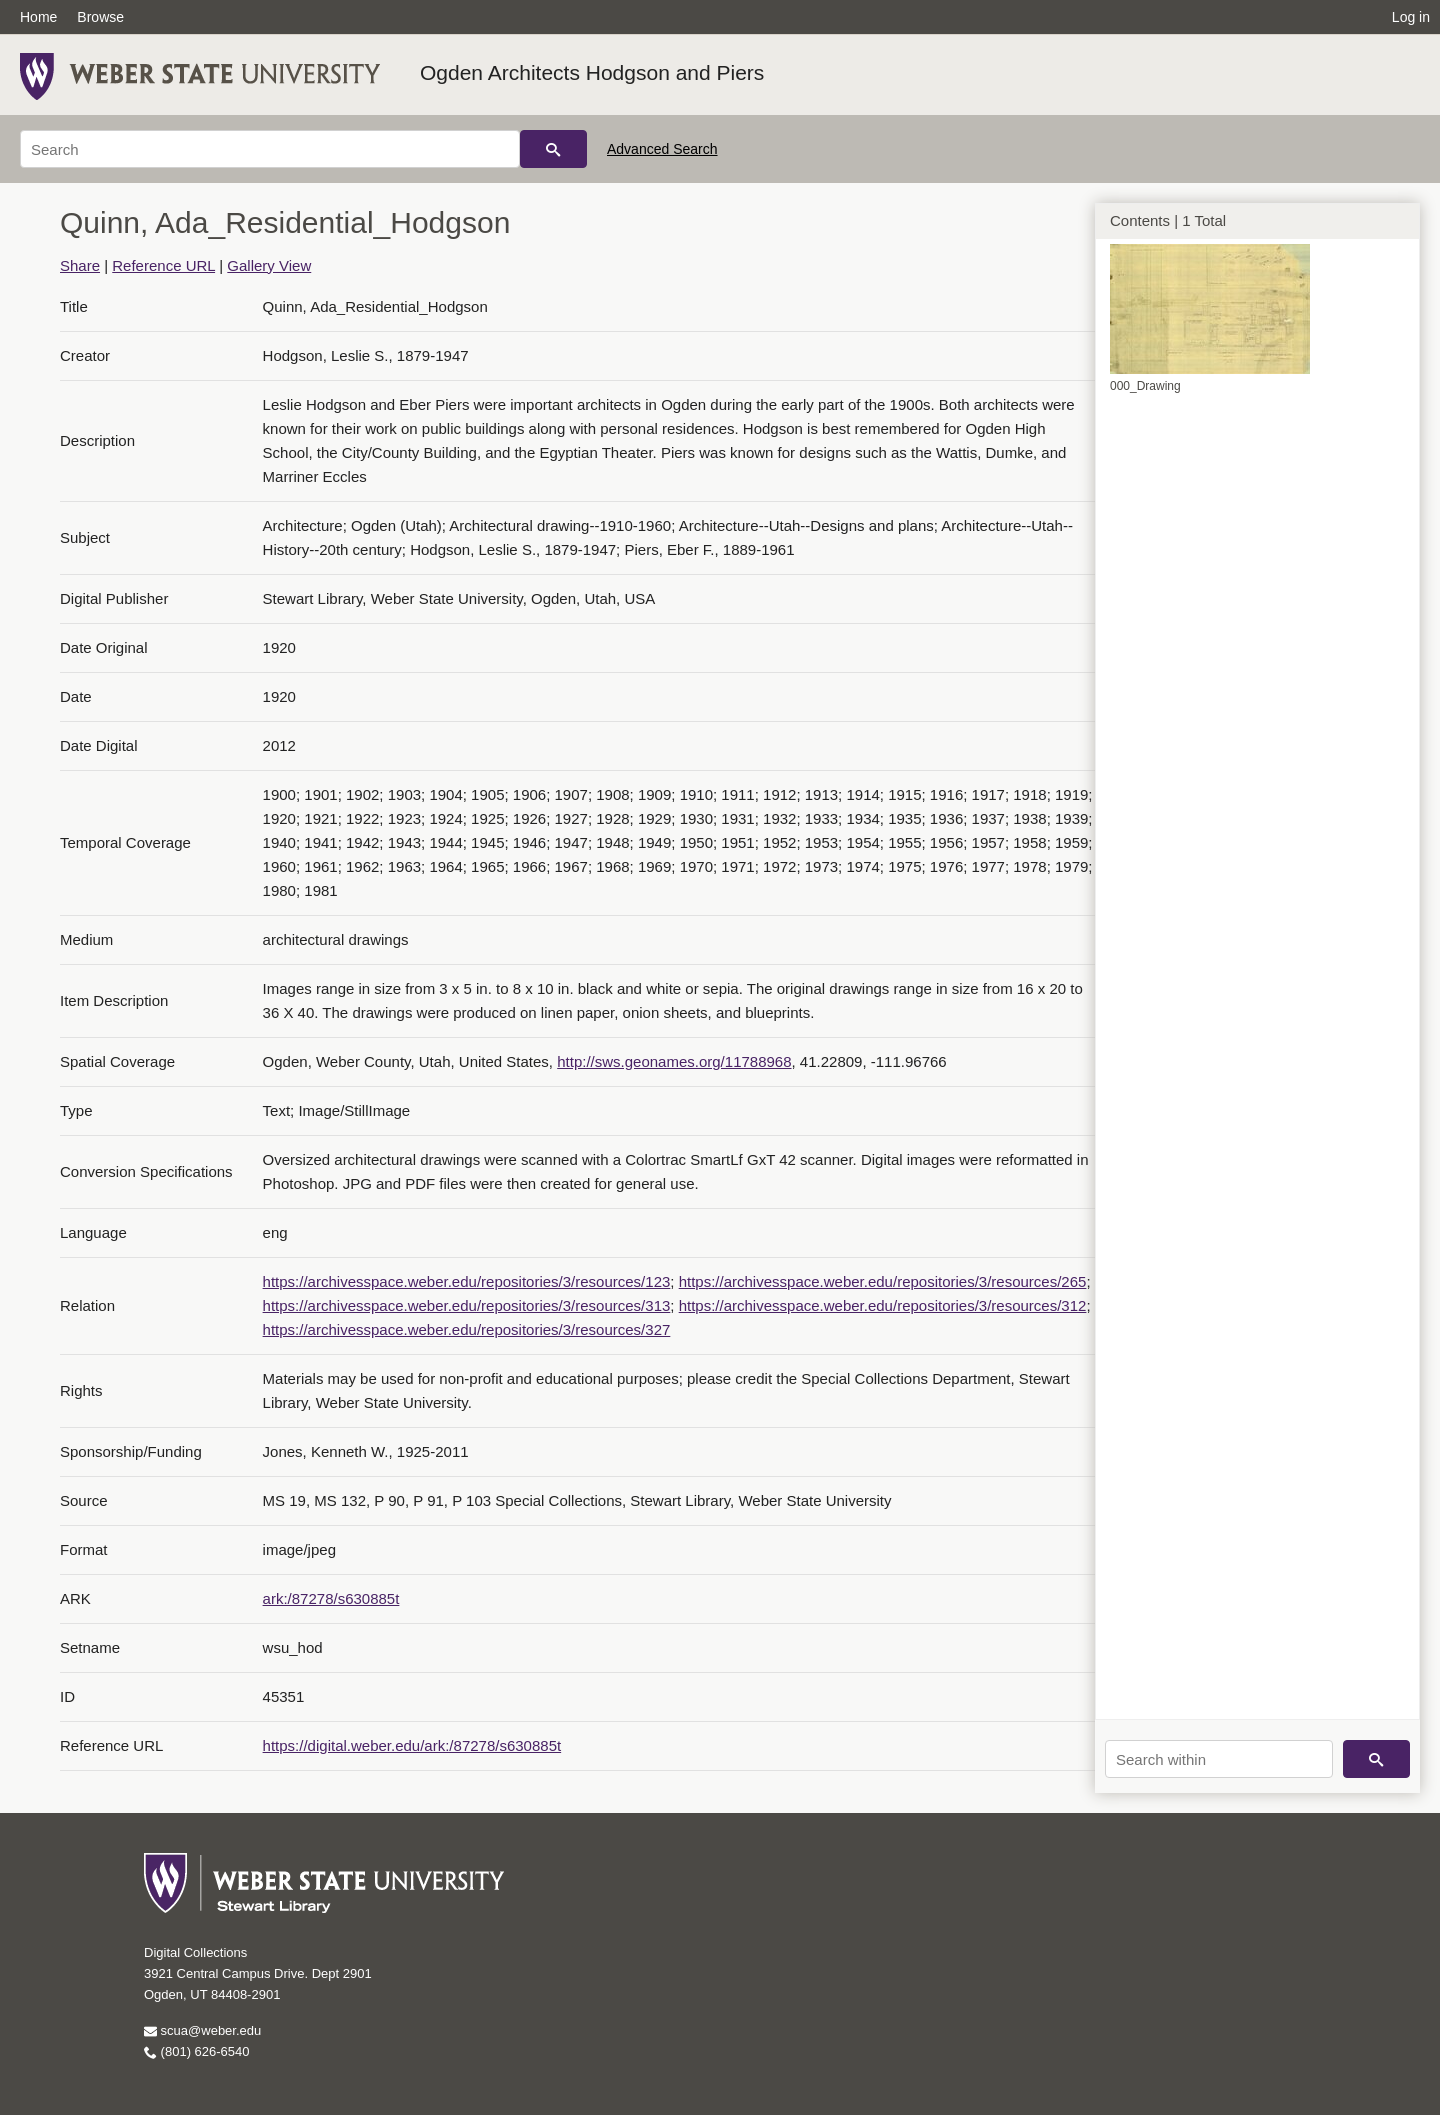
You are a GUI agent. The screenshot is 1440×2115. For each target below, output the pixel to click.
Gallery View (269, 265)
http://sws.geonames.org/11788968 (674, 1061)
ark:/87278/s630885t (331, 1598)
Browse (100, 17)
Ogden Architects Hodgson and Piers (592, 72)
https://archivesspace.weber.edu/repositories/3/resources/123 (467, 1281)
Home (38, 17)
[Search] (270, 149)
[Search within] (1219, 1759)
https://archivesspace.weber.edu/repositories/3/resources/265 (883, 1281)
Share (80, 265)
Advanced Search (662, 149)
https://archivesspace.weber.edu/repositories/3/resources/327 (467, 1329)
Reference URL (163, 265)
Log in (1411, 17)
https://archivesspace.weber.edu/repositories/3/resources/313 (467, 1305)
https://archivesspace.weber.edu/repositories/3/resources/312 (883, 1305)
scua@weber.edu (202, 2030)
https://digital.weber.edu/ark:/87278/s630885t (412, 1745)
